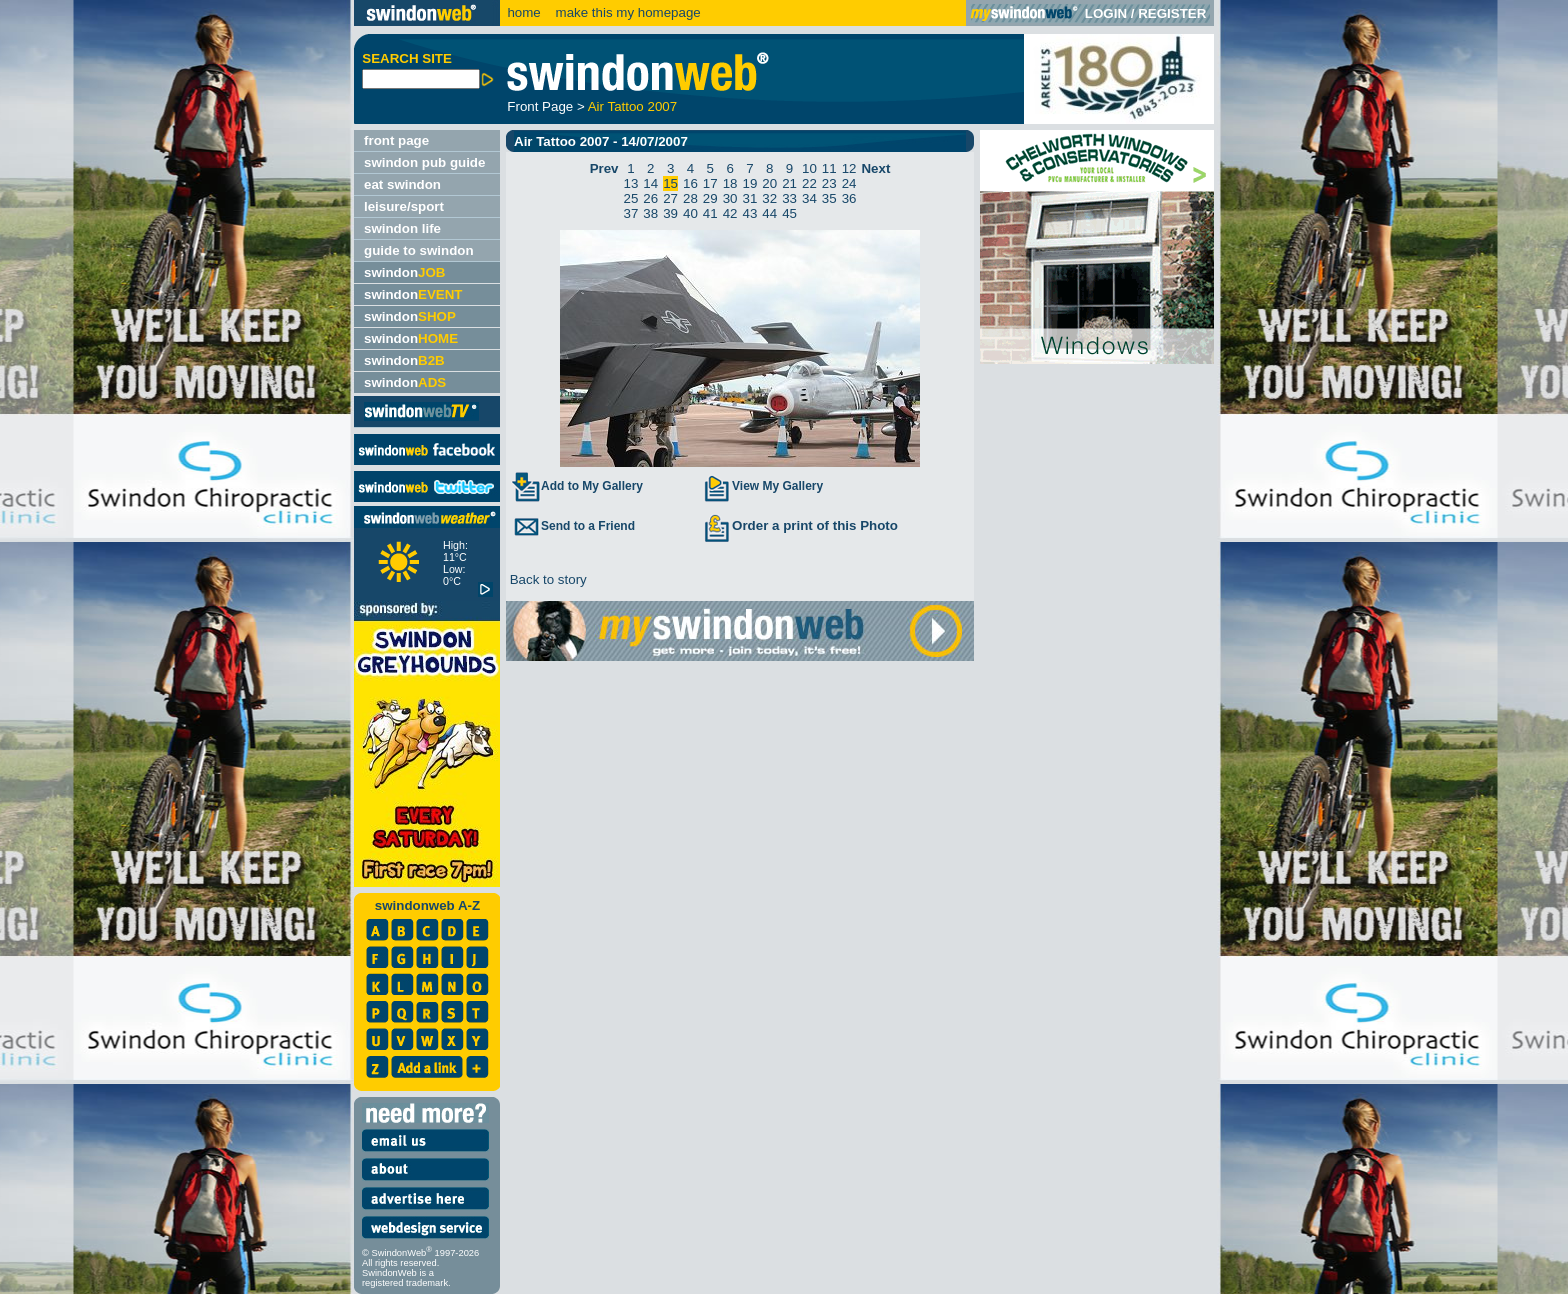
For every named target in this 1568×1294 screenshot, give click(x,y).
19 (750, 183)
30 (730, 198)
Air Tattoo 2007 (632, 106)
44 (769, 213)
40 (690, 213)
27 (670, 198)
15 (670, 183)
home (523, 12)
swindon (404, 272)
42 (730, 213)
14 (650, 183)
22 (809, 183)
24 (849, 183)
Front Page (540, 106)
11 (829, 168)
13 (631, 183)
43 (750, 213)
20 (769, 183)
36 (849, 198)
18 (730, 183)
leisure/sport (404, 206)
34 (809, 198)
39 (670, 213)
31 (750, 198)
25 (631, 198)
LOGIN (1106, 13)
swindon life (402, 228)
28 (690, 198)
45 (789, 213)
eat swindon (402, 184)
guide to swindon (419, 250)
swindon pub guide (424, 162)
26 (650, 198)
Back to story (546, 579)
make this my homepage (626, 12)
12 (849, 168)
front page (396, 140)
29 (710, 198)
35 (829, 198)
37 (631, 213)
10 (809, 168)
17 (710, 183)
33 (789, 198)
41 (710, 213)
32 (769, 198)
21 (789, 183)
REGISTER (1172, 13)
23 (829, 183)
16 (690, 183)
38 (650, 213)
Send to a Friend (573, 526)
